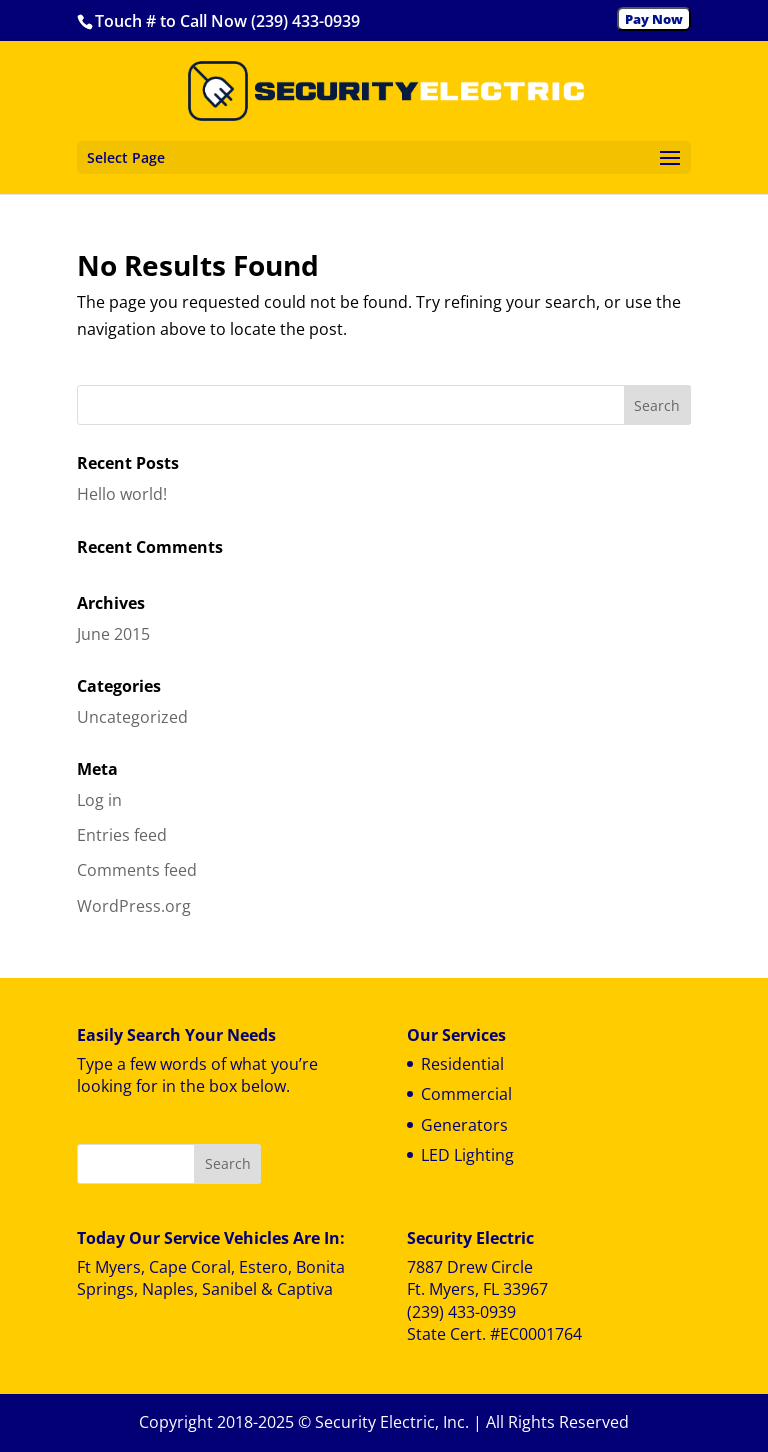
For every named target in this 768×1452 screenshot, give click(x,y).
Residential (462, 1064)
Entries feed (122, 835)
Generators (464, 1125)
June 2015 (113, 634)
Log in (99, 800)
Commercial (466, 1094)
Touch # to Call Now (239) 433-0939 (227, 21)
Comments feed (137, 870)
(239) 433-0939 (461, 1312)
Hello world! (122, 494)
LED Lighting (467, 1155)
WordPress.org (134, 906)
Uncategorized (132, 717)
